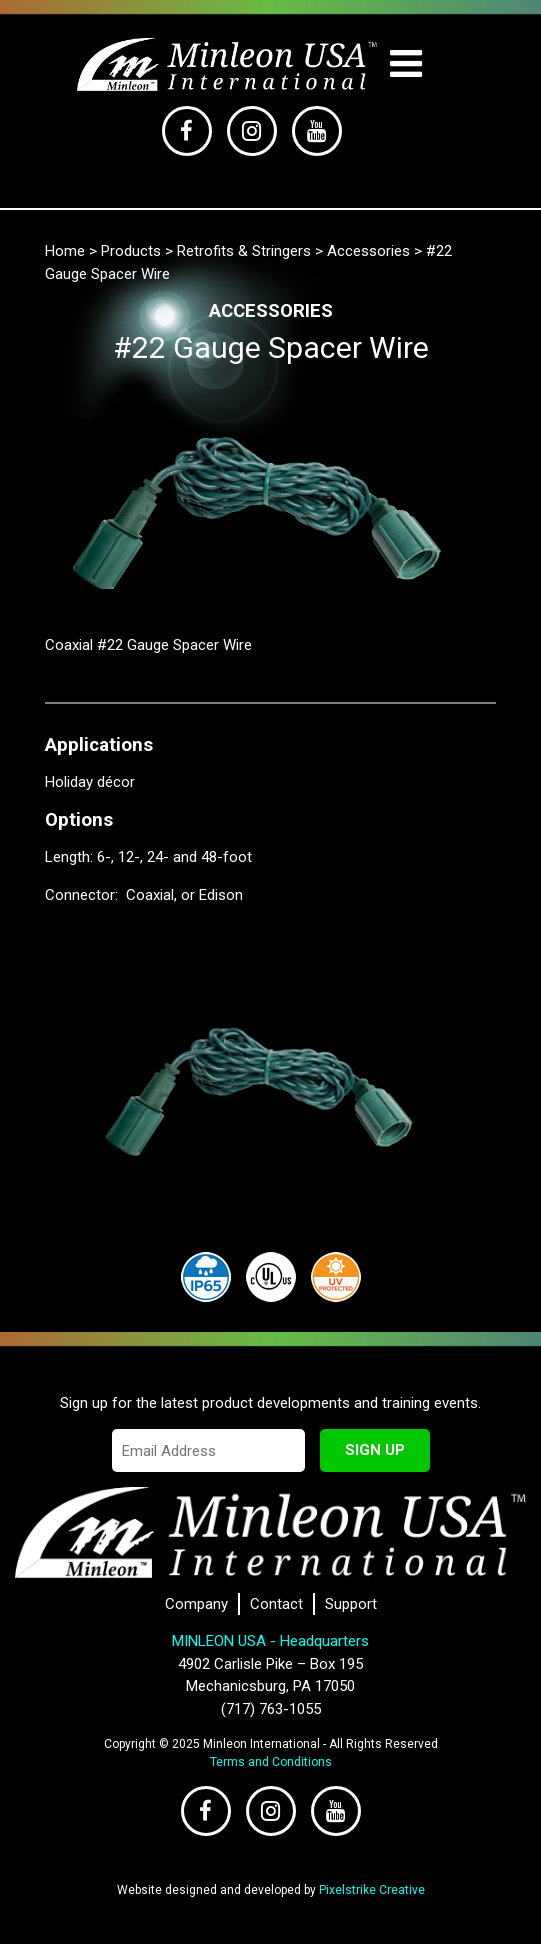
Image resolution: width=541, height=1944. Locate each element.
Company (196, 1604)
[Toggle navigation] (405, 64)
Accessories (368, 251)
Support (351, 1604)
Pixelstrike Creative (372, 1890)
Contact (276, 1604)
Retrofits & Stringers (244, 251)
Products (131, 251)
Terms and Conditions (271, 1762)
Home (65, 251)
